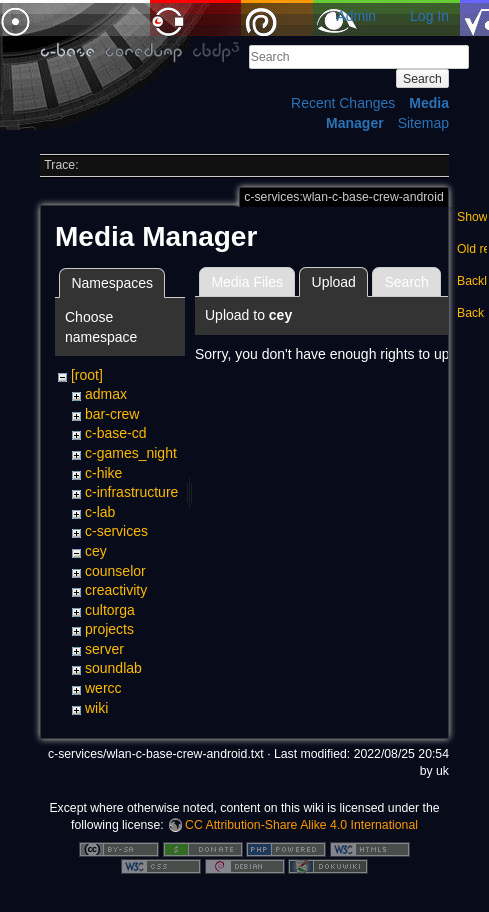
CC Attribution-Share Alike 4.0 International (301, 825)
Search (422, 79)
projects (109, 629)
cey (96, 551)
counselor (115, 571)
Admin (356, 16)
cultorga (110, 610)
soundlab (113, 668)
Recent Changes (343, 103)
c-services (116, 531)
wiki (96, 708)
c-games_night (131, 453)
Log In (429, 16)
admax (106, 394)
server (104, 649)
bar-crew (112, 414)
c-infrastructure (131, 492)
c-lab (100, 512)
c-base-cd (115, 433)
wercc (103, 688)
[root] (87, 375)
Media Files (247, 282)
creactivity (116, 590)
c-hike (103, 473)
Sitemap (423, 123)
